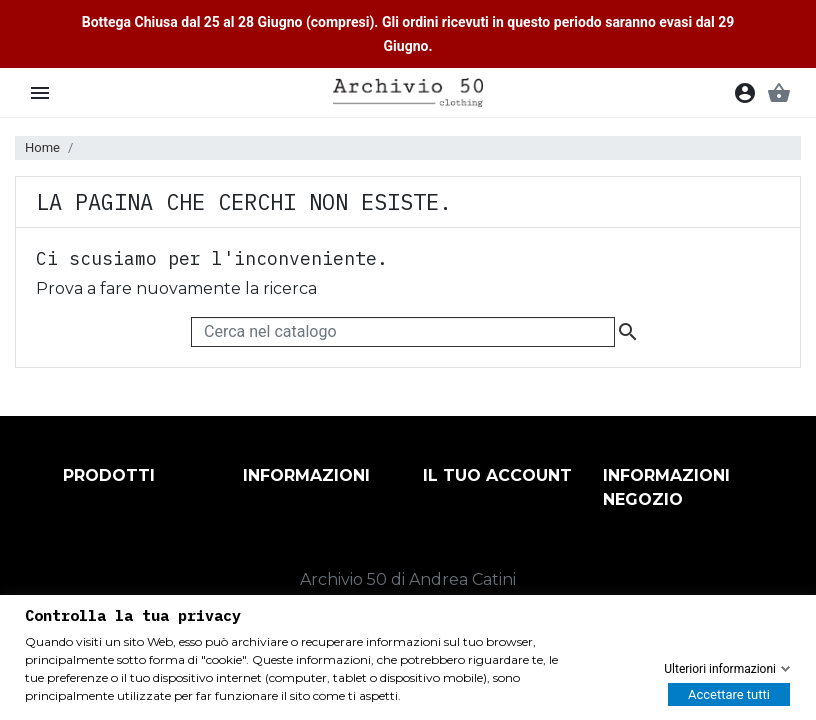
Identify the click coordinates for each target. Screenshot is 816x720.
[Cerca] (403, 332)
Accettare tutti (729, 694)
